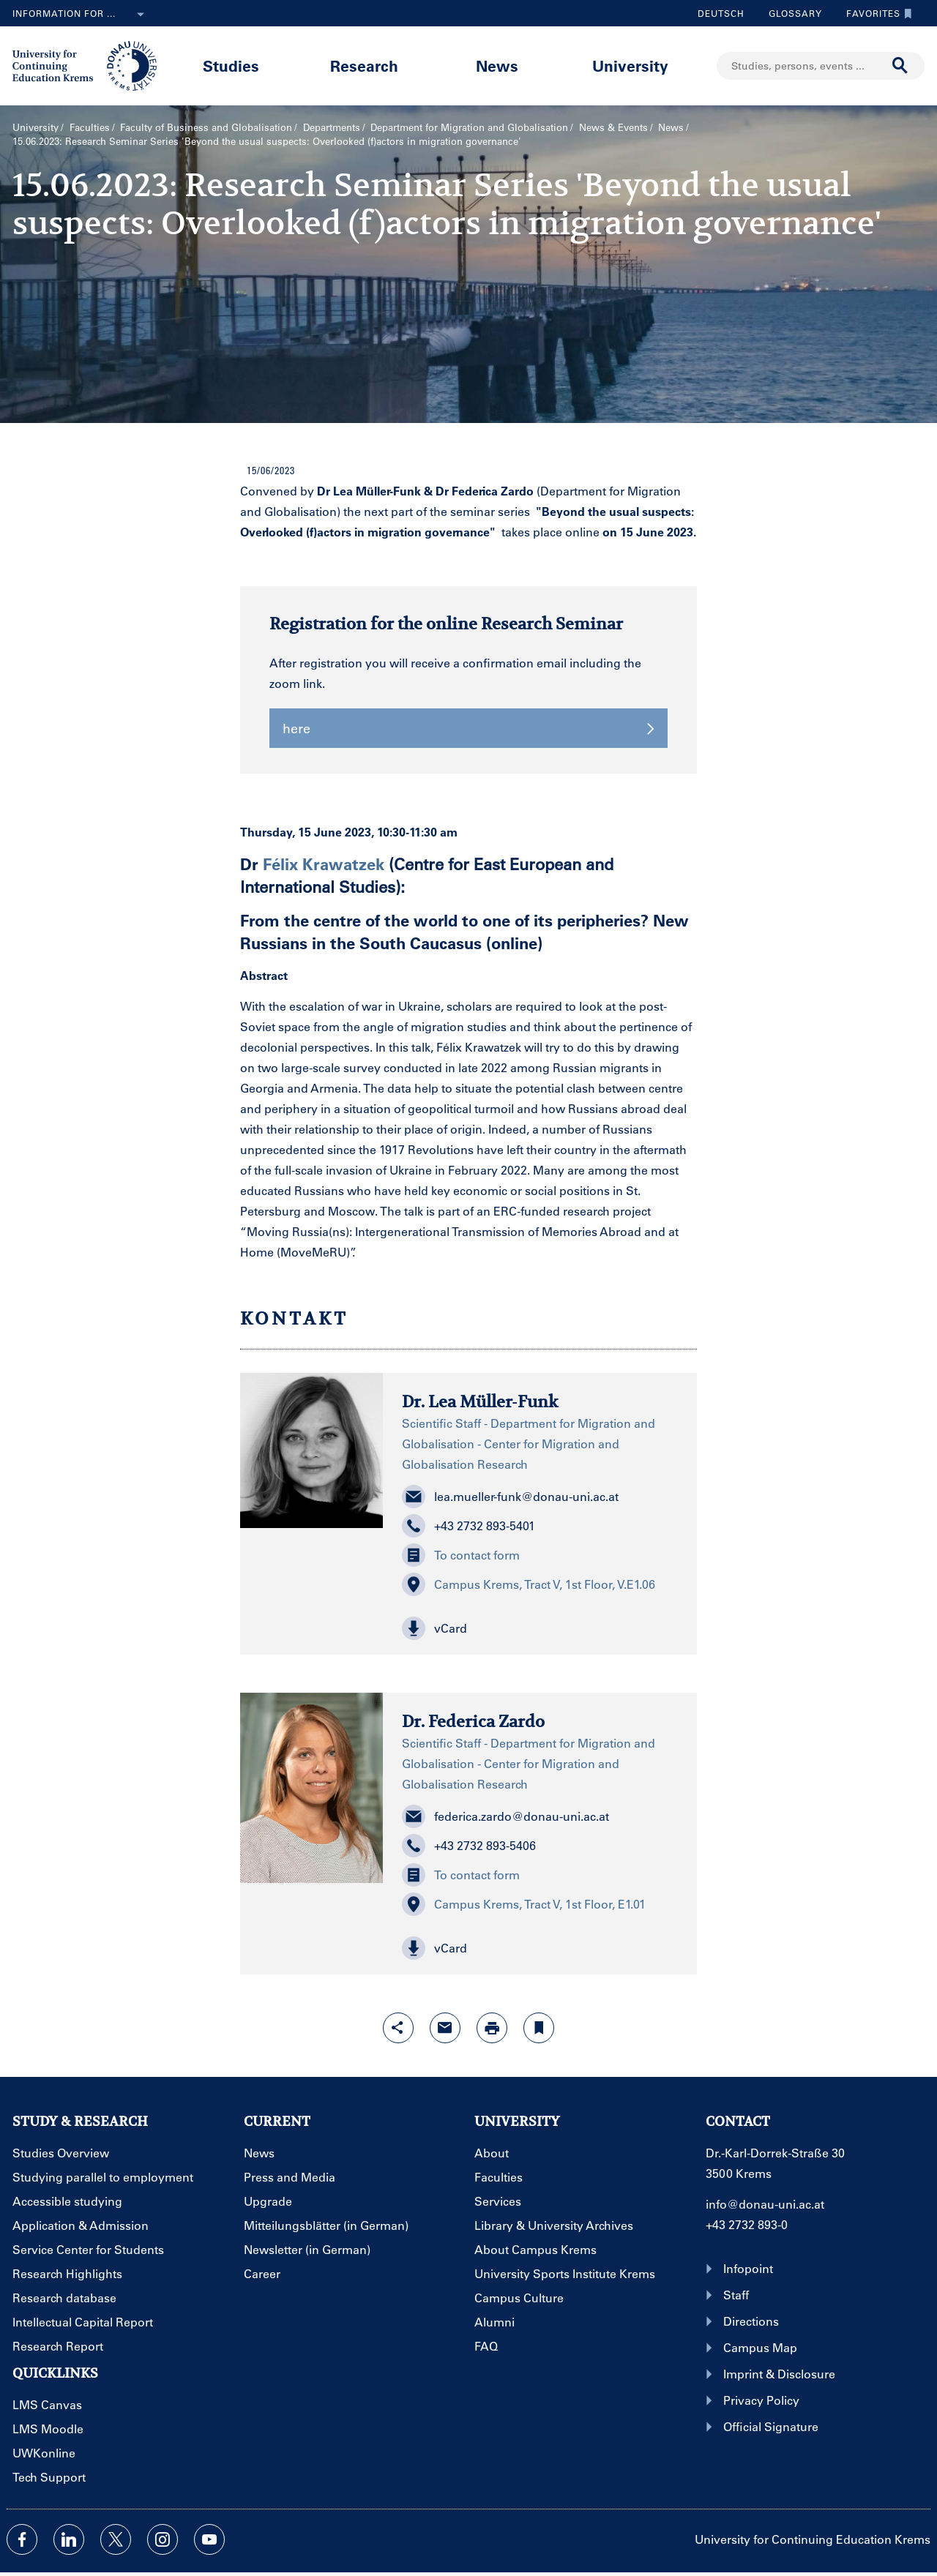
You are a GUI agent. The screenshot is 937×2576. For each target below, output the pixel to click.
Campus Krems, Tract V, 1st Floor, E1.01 (524, 1904)
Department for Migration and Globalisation (469, 127)
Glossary (790, 13)
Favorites (875, 13)
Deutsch (721, 13)
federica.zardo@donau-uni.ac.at (505, 1816)
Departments (331, 127)
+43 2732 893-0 (747, 2224)
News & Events (613, 127)
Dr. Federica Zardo (473, 1721)
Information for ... (81, 14)
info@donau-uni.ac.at (765, 2204)
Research (364, 65)
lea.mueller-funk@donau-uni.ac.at (510, 1496)
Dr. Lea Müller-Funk (480, 1401)
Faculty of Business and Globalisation (206, 127)
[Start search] (900, 66)
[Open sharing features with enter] (398, 2027)
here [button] (468, 728)
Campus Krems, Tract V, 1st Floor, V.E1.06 (528, 1584)
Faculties (90, 127)
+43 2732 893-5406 (469, 1845)
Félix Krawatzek (323, 864)
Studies (231, 65)
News (497, 65)
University (630, 65)
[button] (539, 1628)
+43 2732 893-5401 (468, 1526)
